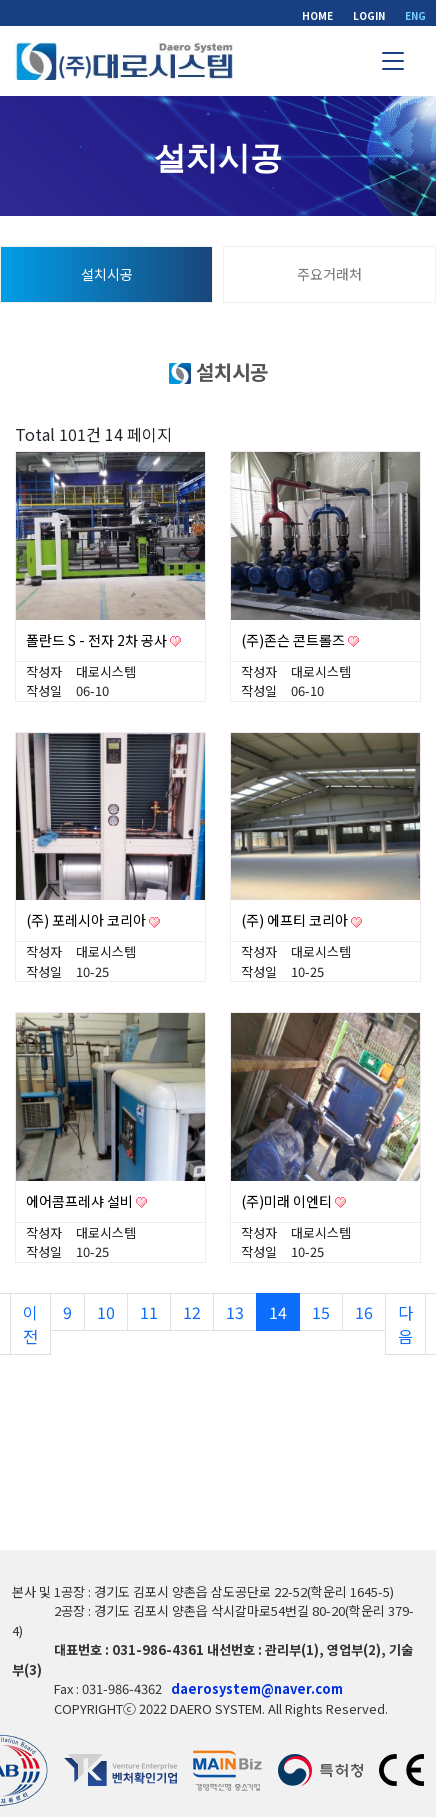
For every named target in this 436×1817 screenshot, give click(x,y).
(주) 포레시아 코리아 (87, 920)
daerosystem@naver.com (257, 1688)
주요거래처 (329, 274)
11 (155, 1311)
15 (327, 1311)
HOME (317, 15)
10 (112, 1311)
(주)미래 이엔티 (288, 1201)
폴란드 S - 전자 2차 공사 (98, 640)
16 (370, 1311)
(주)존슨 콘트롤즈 (294, 640)
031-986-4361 (158, 1649)
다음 (405, 1324)
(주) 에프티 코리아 (296, 920)
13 (241, 1311)
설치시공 (107, 274)
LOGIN (369, 15)
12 (198, 1311)
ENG (415, 15)
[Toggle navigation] (393, 61)
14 (284, 1311)
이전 (30, 1324)
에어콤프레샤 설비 (81, 1201)
